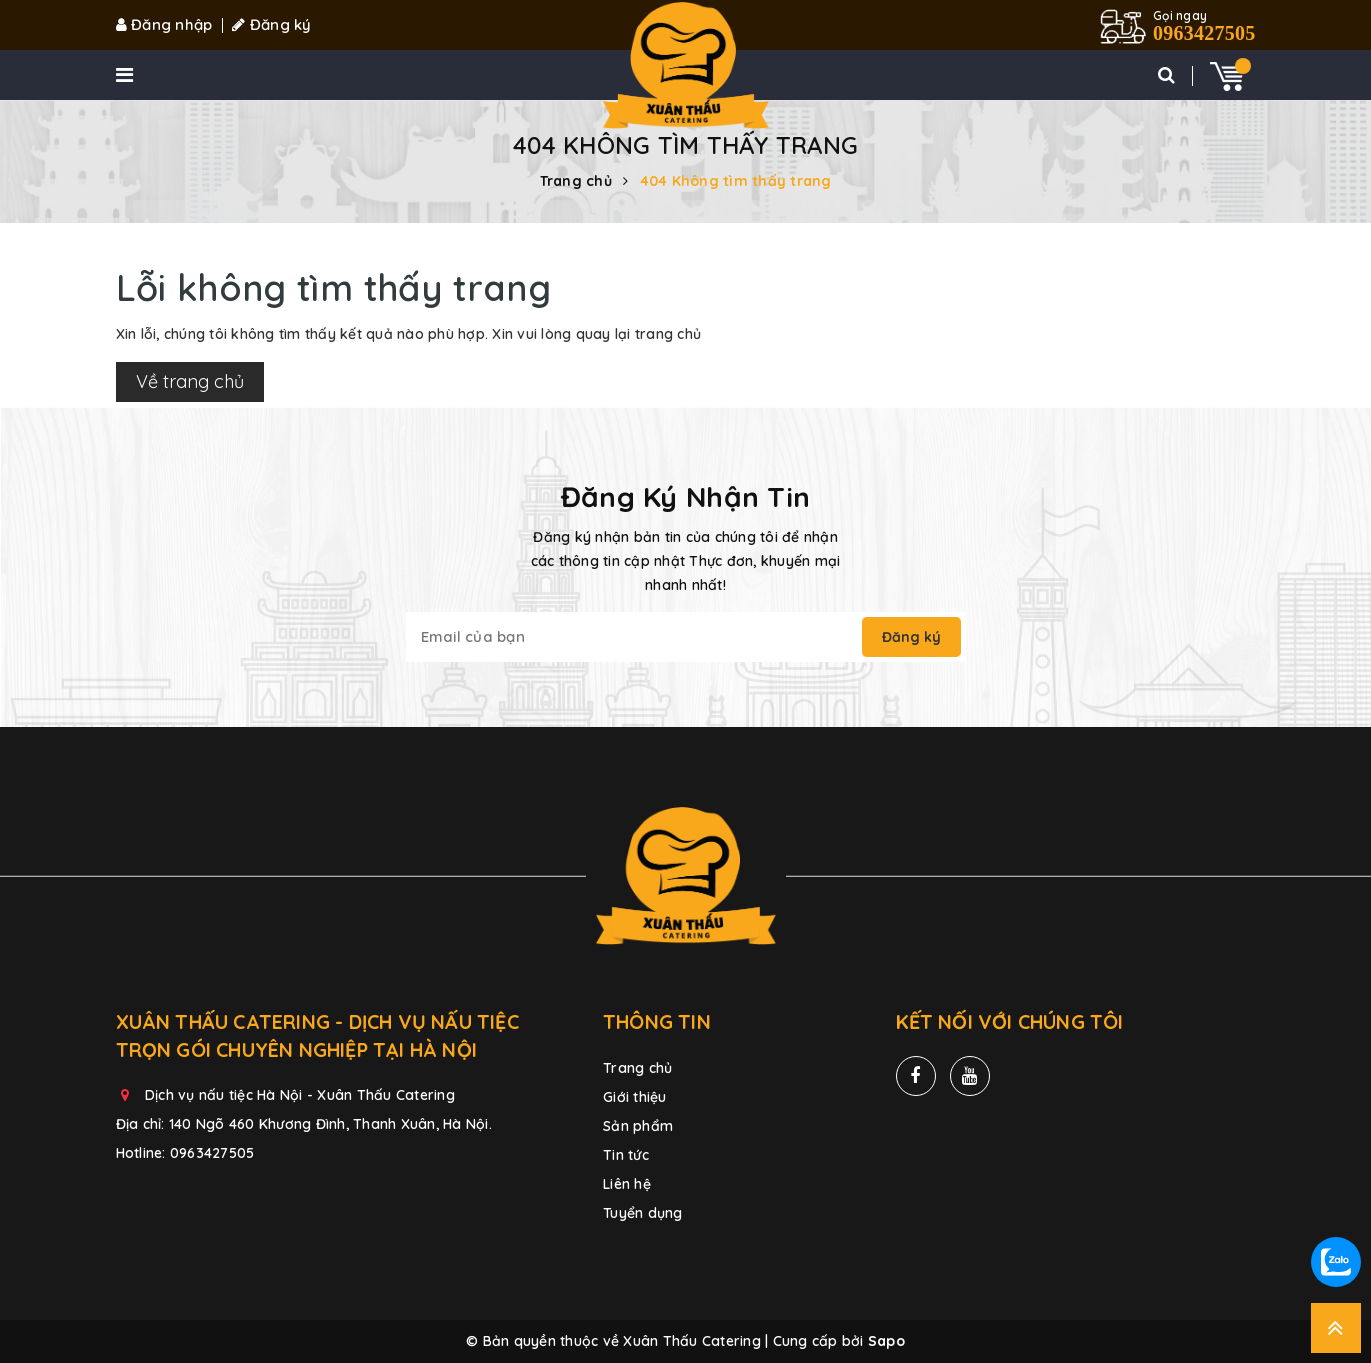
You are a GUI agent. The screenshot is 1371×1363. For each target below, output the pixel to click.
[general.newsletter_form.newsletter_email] (636, 637)
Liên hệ (627, 1184)
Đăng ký (271, 24)
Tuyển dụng (643, 1213)
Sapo (886, 1341)
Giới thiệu (635, 1097)
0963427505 (212, 1153)
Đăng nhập (164, 24)
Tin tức (626, 1155)
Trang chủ (637, 1068)
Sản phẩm (638, 1126)
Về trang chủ (190, 381)
